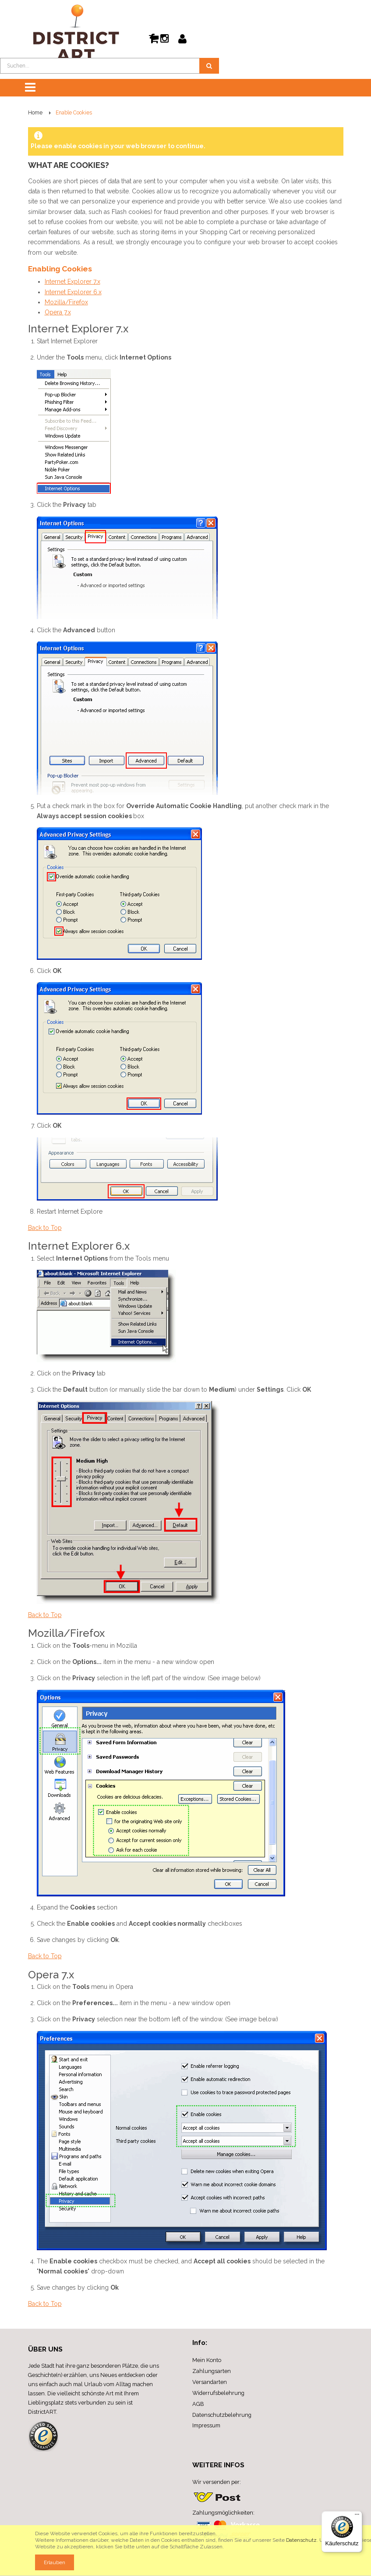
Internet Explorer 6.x (73, 292)
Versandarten (209, 2382)
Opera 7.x (58, 312)
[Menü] (357, 2516)
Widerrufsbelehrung (218, 2393)
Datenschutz (301, 2540)
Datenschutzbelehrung (221, 2415)
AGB (198, 2404)
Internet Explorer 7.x (72, 281)
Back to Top (45, 1227)
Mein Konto (206, 2360)
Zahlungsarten (211, 2371)
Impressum (206, 2425)
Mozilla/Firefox (66, 302)
